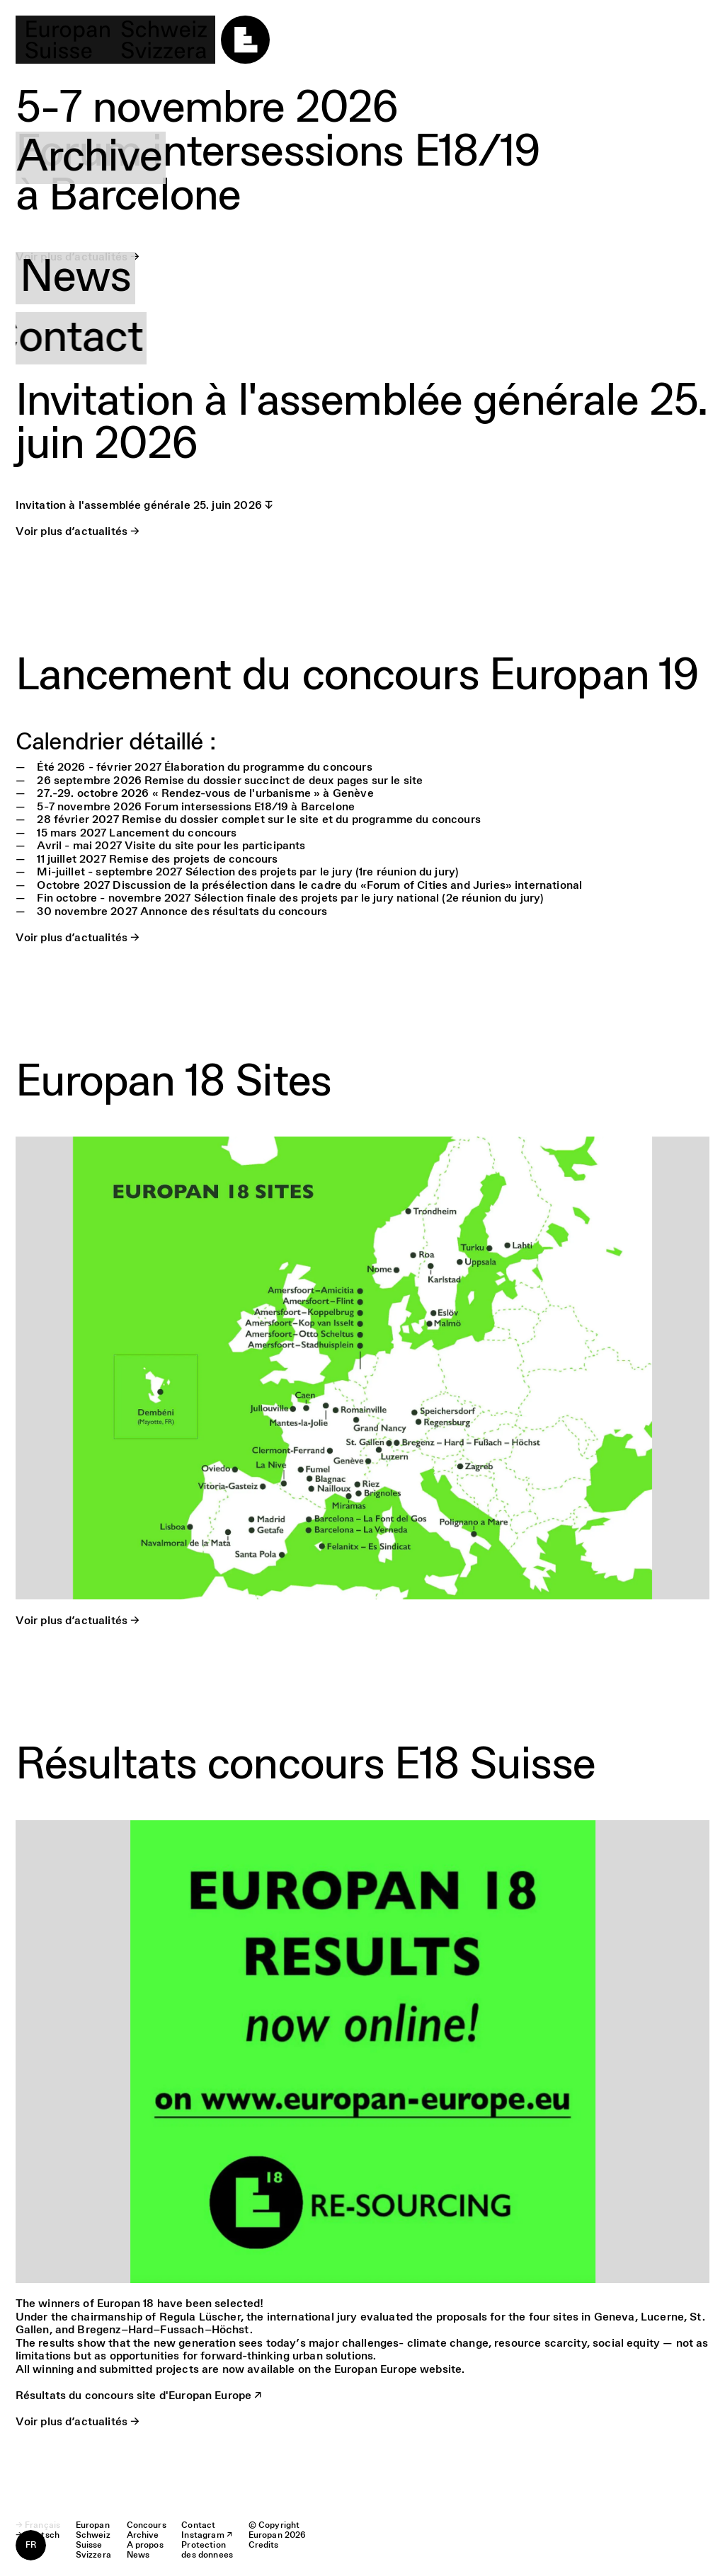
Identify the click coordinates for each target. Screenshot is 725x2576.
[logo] (143, 40)
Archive (93, 158)
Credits (263, 2546)
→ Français (38, 2526)
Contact (97, 338)
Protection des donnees (207, 2550)
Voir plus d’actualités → (78, 532)
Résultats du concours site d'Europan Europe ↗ (139, 2396)
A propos (107, 218)
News (75, 278)
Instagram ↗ (206, 2536)
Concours (112, 97)
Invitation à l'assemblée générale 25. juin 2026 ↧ (144, 506)
